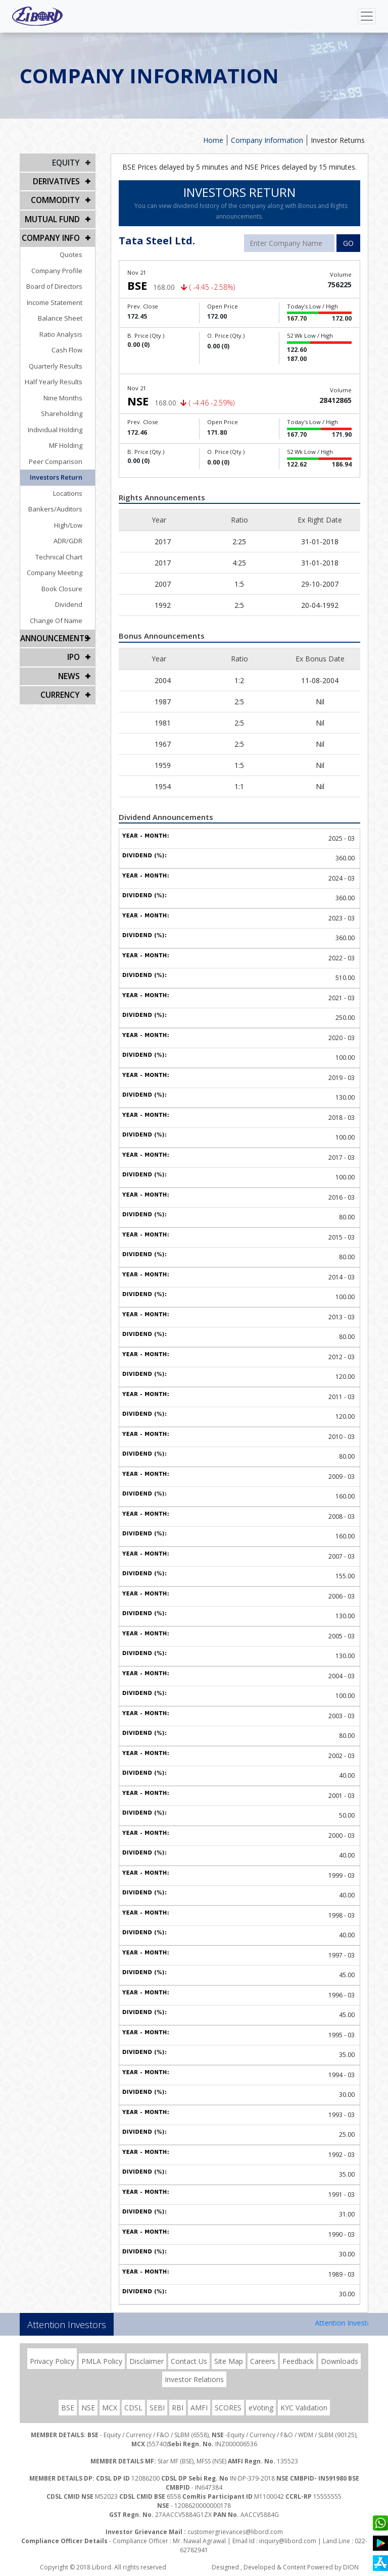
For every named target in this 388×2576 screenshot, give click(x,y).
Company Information (267, 140)
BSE (67, 2407)
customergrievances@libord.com (235, 2532)
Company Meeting (62, 567)
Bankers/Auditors (63, 503)
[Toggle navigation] (367, 16)
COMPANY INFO (53, 233)
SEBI (157, 2407)
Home (213, 140)
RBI (177, 2407)
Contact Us (189, 2361)
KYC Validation (303, 2407)
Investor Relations (194, 2379)
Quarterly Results (63, 360)
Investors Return (63, 471)
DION (351, 2567)
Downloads (339, 2361)
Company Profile (64, 265)
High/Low (76, 519)
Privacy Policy (52, 2361)
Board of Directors (62, 280)
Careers (262, 2361)
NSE (88, 2407)
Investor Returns (338, 140)
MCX (109, 2407)
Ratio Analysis (68, 328)
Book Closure (69, 583)
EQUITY (67, 162)
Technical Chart (66, 551)
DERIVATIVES (57, 180)
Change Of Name (63, 615)
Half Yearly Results (61, 376)
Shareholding (69, 408)
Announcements (53, 632)
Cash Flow (74, 344)
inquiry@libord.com (287, 2541)
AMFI (199, 2407)
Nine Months (70, 392)
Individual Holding (62, 424)
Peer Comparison (63, 455)
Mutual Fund (54, 215)
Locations (75, 487)
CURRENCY (61, 685)
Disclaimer (146, 2361)
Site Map (228, 2361)
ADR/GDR (75, 535)
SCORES (228, 2407)
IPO (74, 650)
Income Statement (62, 296)
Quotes (78, 248)
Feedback (298, 2361)
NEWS (70, 668)
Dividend (76, 598)
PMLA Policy (101, 2361)
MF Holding (73, 439)
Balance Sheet (67, 312)
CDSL (133, 2407)
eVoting (261, 2407)
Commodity (57, 197)
